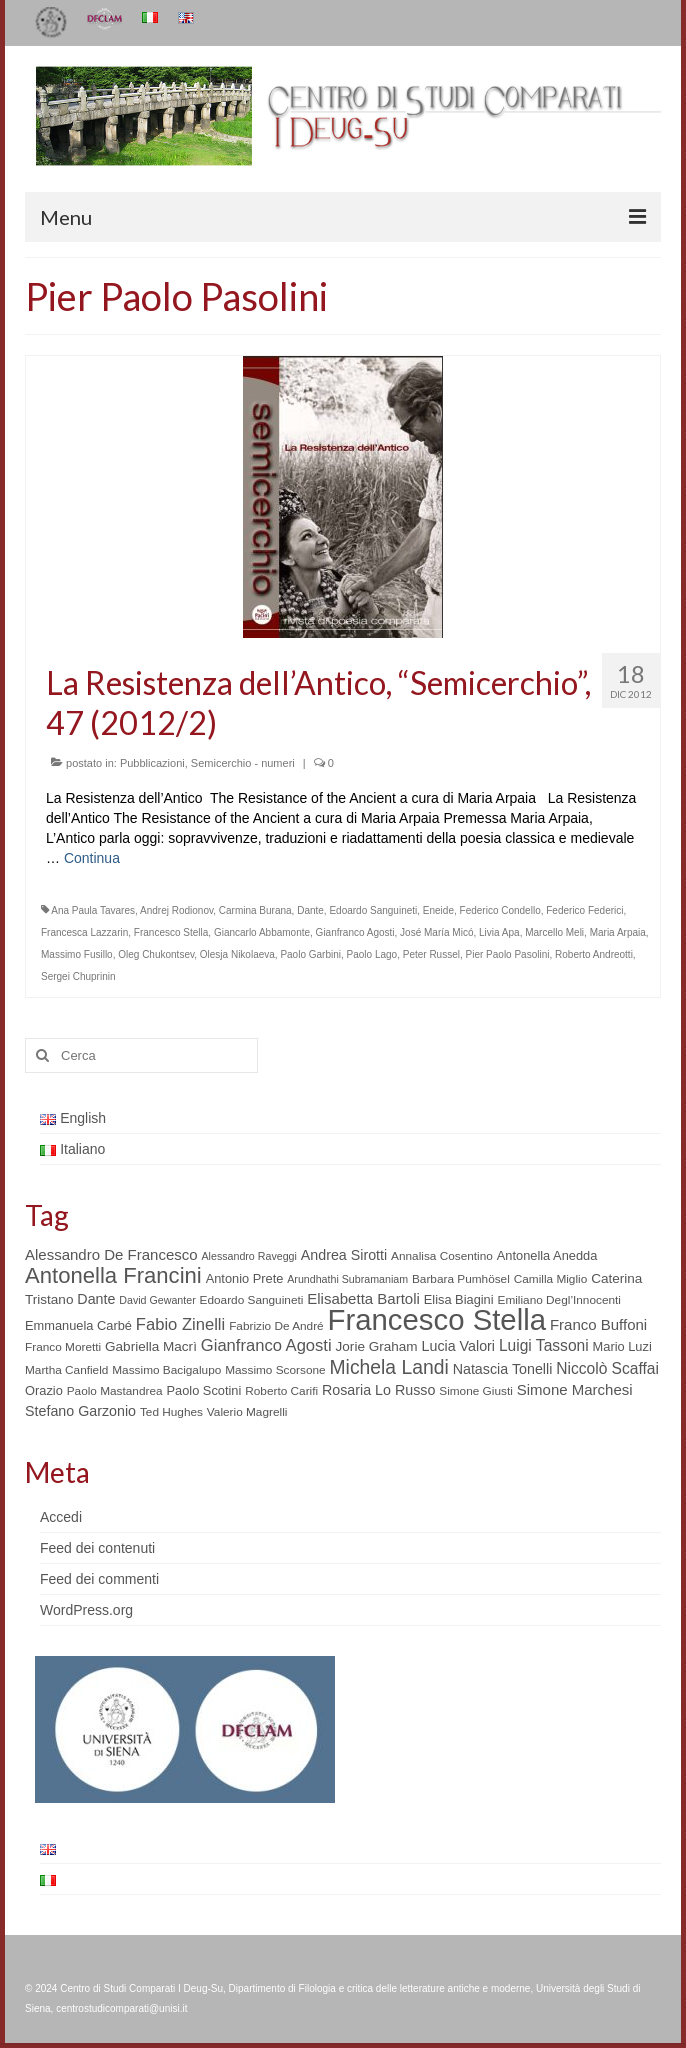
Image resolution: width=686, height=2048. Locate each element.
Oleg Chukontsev (156, 954)
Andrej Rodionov (176, 910)
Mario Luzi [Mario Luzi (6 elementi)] (622, 1346)
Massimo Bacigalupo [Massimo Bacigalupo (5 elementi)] (166, 1370)
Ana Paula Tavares (93, 910)
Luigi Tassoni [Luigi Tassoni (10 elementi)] (544, 1345)
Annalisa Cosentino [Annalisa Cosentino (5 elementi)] (442, 1256)
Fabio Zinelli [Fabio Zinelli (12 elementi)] (180, 1324)
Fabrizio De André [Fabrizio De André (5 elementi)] (276, 1326)
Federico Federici (584, 910)
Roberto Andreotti (594, 954)
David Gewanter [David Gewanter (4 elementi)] (157, 1300)
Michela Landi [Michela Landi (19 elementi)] (389, 1367)
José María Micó (436, 932)
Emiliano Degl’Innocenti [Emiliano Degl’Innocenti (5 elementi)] (559, 1300)
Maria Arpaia (618, 932)
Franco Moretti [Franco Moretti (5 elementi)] (63, 1347)
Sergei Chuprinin (78, 976)
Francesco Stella (171, 932)
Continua (92, 858)
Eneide (438, 910)
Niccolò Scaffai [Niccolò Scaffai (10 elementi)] (607, 1368)
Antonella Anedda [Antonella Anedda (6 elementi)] (547, 1255)
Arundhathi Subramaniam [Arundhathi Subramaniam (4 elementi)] (347, 1279)
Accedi (61, 1517)
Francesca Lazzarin (84, 932)
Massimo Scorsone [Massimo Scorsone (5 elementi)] (275, 1370)
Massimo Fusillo (77, 954)
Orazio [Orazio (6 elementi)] (44, 1390)
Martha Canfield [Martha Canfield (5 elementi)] (66, 1370)
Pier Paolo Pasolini (508, 954)
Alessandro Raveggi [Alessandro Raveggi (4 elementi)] (248, 1256)
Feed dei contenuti (97, 1548)
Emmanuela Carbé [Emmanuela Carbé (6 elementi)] (78, 1325)
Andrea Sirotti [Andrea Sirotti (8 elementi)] (344, 1255)
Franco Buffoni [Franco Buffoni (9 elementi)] (598, 1324)
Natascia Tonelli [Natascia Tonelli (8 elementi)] (503, 1369)
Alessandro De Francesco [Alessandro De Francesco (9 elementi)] (111, 1254)
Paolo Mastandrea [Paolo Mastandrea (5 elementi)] (115, 1391)
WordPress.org (86, 1610)
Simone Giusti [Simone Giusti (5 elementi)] (476, 1391)
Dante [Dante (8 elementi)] (96, 1299)
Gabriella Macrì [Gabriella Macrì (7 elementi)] (151, 1346)
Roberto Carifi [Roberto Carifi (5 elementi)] (281, 1391)
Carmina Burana (255, 910)
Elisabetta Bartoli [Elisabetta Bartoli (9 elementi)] (363, 1298)
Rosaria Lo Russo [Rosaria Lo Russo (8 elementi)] (378, 1390)
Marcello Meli (554, 932)
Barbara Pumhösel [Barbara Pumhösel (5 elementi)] (461, 1279)
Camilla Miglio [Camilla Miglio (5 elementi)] (551, 1279)
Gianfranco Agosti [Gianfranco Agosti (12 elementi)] (266, 1345)
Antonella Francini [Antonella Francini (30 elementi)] (113, 1275)
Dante (310, 910)
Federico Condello (500, 910)
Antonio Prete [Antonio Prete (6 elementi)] (245, 1278)
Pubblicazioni (152, 763)
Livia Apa (499, 932)
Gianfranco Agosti (355, 932)
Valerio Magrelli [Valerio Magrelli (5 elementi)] (247, 1412)
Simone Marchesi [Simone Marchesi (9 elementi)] (575, 1389)
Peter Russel (431, 954)
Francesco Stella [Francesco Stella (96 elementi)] (437, 1319)
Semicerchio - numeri (243, 763)
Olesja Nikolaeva (237, 954)
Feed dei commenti (99, 1579)
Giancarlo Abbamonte (262, 932)
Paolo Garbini (310, 954)
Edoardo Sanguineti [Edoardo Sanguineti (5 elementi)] (252, 1300)
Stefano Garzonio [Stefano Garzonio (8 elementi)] (80, 1411)
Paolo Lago (372, 954)
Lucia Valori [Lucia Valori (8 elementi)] (458, 1346)
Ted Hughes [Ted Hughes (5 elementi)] (171, 1412)
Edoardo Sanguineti (373, 910)
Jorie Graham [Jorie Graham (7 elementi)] (377, 1346)
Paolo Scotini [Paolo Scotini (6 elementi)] (203, 1390)
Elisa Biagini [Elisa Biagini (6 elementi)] (459, 1299)
